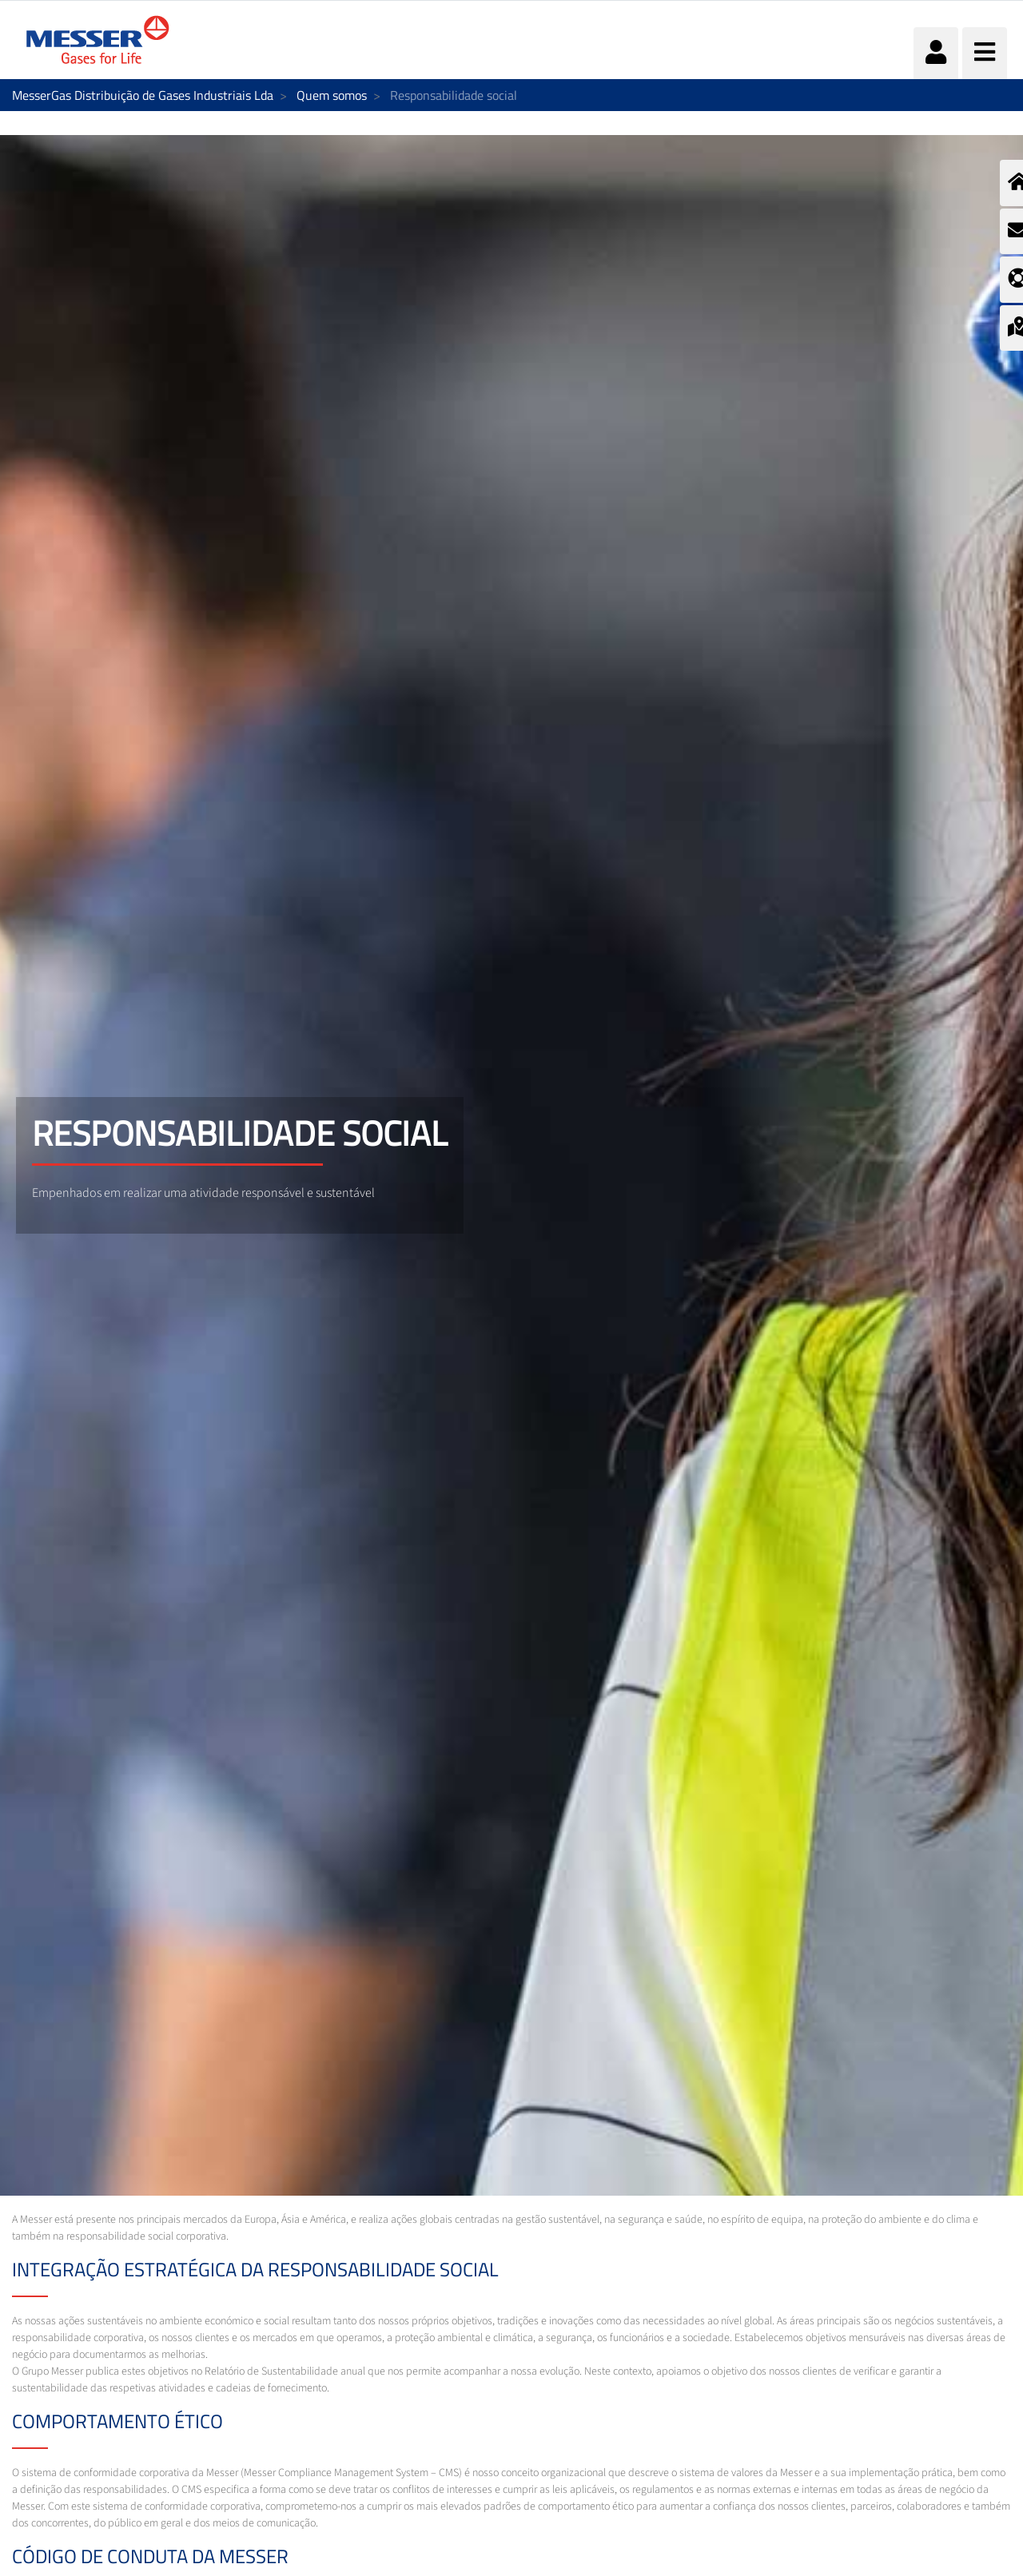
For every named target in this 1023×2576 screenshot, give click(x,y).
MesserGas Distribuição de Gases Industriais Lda (142, 95)
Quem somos (332, 95)
